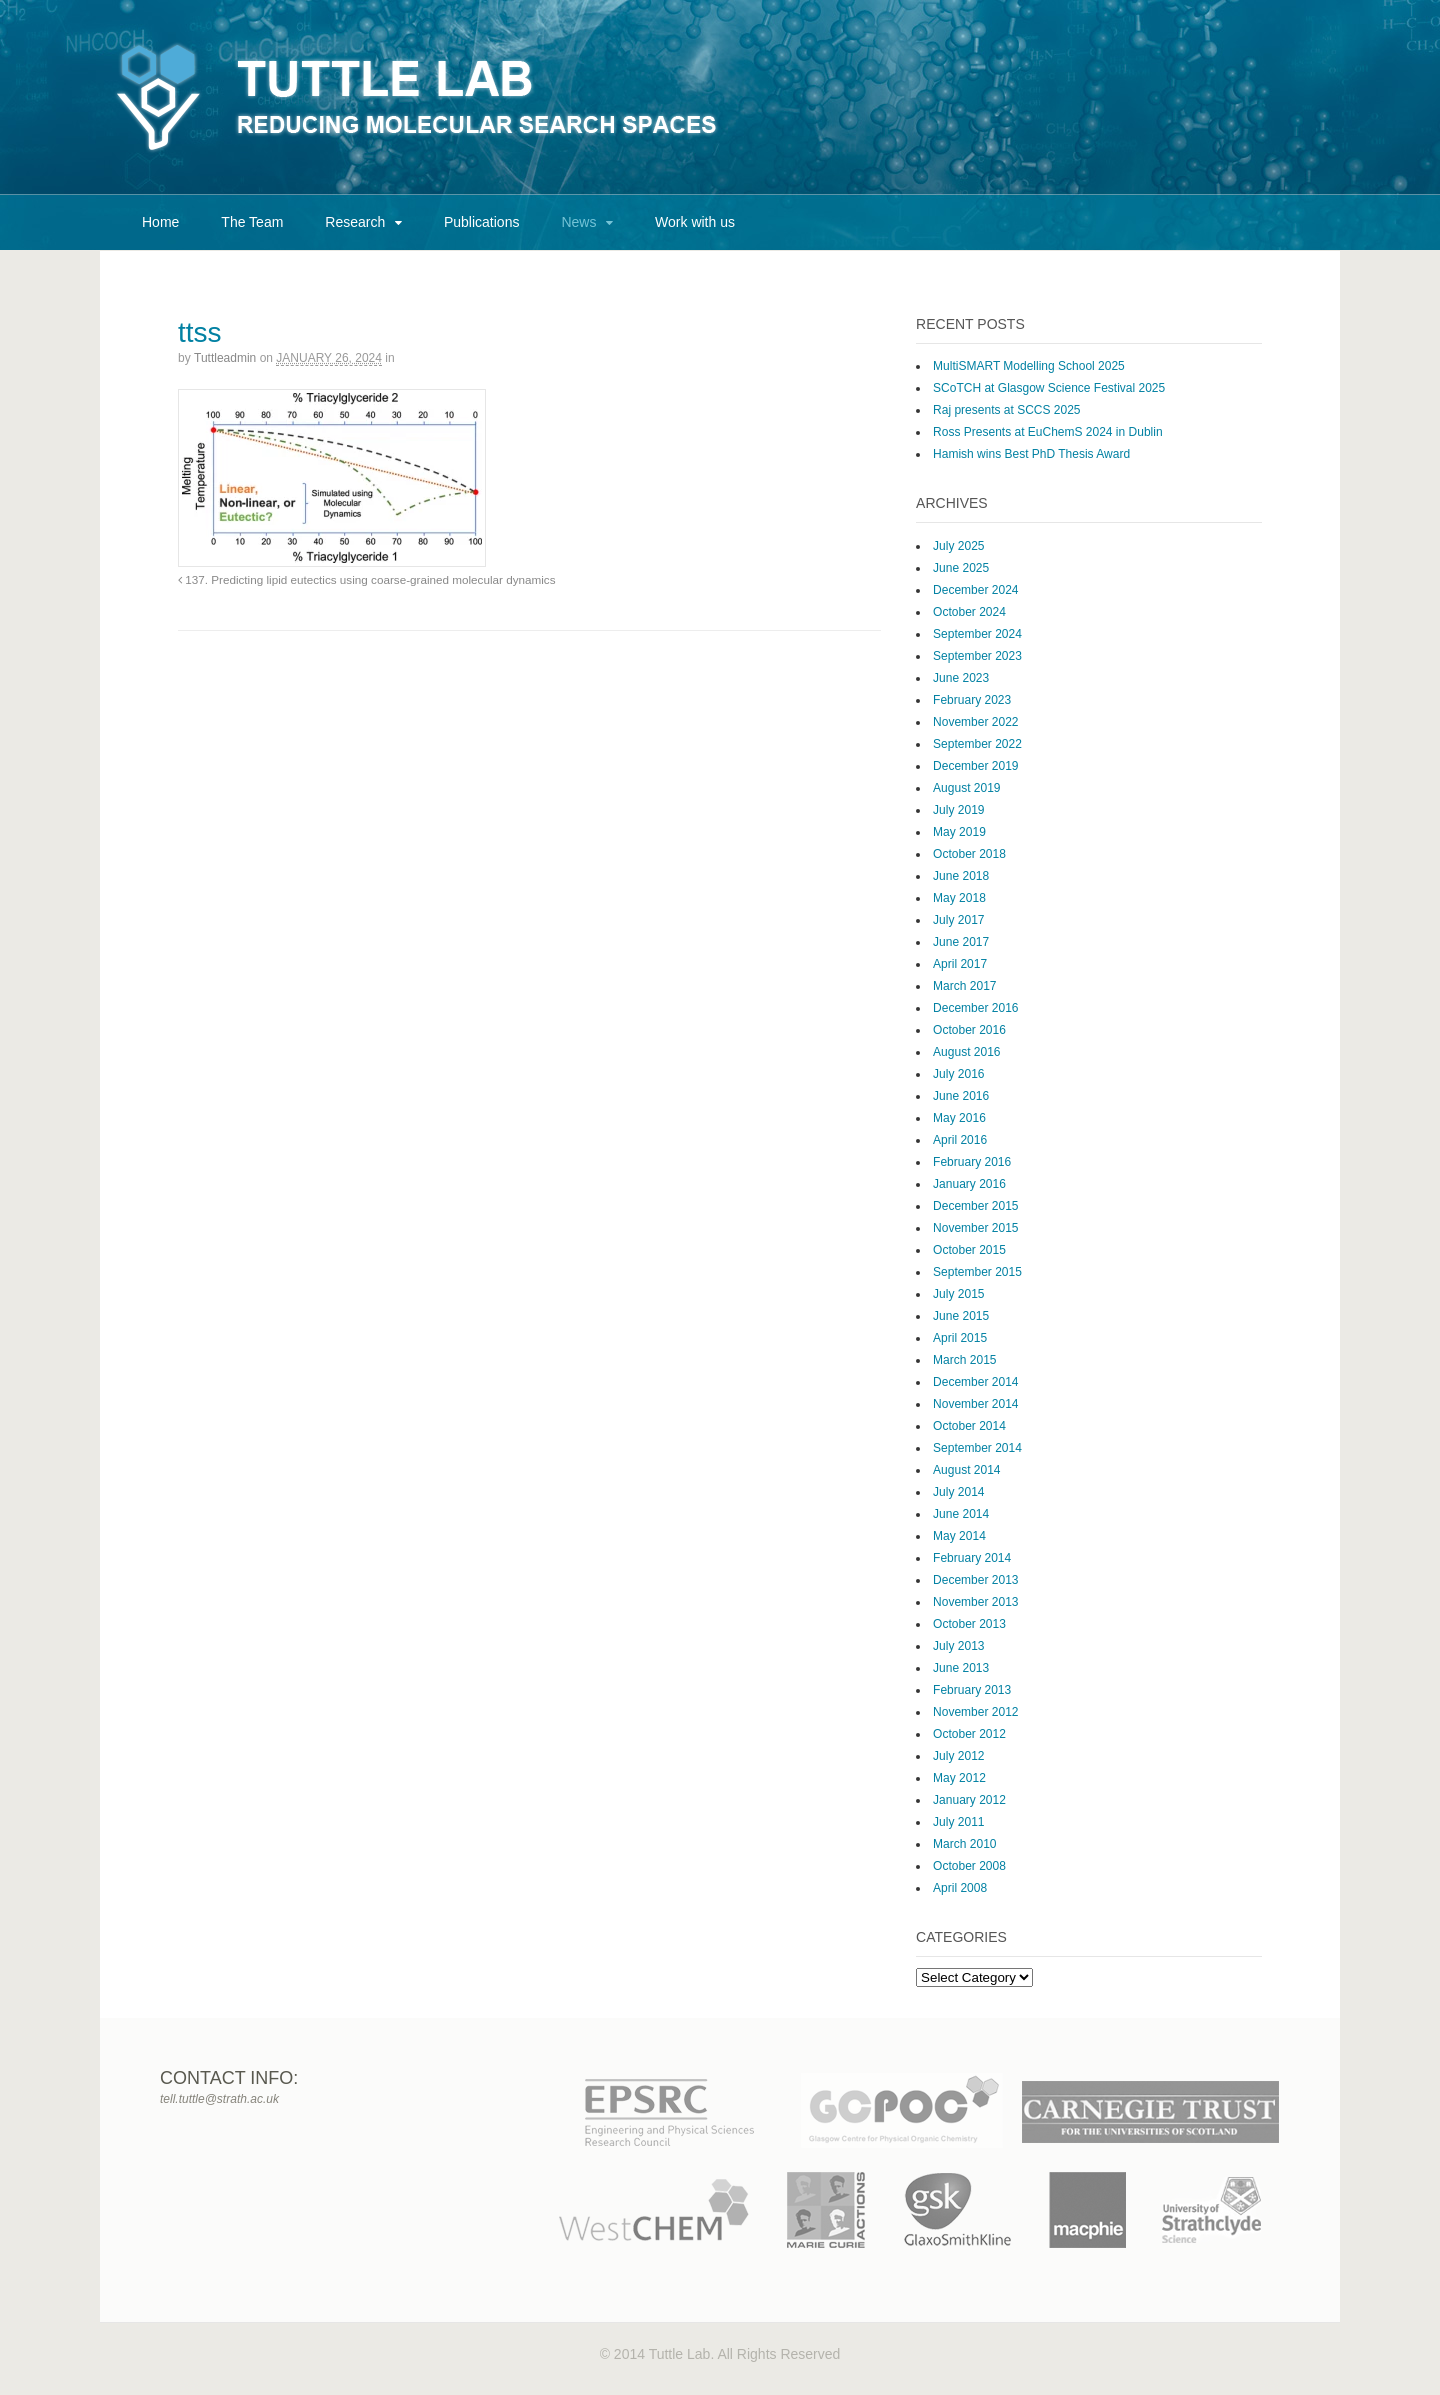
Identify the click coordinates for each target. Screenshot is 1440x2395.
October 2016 (969, 1030)
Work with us (695, 222)
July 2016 (958, 1074)
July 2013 (958, 1646)
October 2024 (969, 612)
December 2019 (975, 766)
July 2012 (958, 1756)
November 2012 (975, 1712)
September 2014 (977, 1448)
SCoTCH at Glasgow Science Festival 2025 (1049, 388)
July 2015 (958, 1294)
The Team (252, 222)
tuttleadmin (225, 358)
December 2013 (975, 1580)
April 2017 (960, 964)
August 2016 (966, 1052)
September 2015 (977, 1272)
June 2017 (961, 942)
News (578, 222)
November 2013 (975, 1602)
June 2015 (961, 1316)
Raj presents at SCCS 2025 (1006, 410)
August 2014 (966, 1470)
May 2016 (959, 1118)
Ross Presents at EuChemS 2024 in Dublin (1047, 432)
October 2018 (969, 854)
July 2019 (958, 810)
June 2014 (961, 1514)
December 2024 (975, 590)
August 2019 (966, 788)
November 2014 (975, 1404)
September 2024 (977, 634)
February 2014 (972, 1558)
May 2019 (959, 832)
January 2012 (969, 1800)
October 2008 (969, 1866)
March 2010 (964, 1844)
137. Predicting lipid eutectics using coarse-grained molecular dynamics (367, 579)
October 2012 (969, 1734)
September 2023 (977, 656)
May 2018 (959, 898)
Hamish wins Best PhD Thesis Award (1031, 454)
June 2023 (961, 678)
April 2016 (960, 1140)
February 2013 (972, 1690)
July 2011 (958, 1822)
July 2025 (958, 546)
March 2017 (964, 986)
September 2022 (977, 744)
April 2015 (960, 1338)
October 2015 (969, 1250)
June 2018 (961, 876)
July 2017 (958, 920)
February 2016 (972, 1162)
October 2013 (969, 1624)
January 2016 (969, 1184)
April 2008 (960, 1888)
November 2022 (975, 722)
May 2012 (959, 1778)
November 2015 (975, 1228)
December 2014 (975, 1382)
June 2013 (961, 1668)
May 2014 (959, 1536)
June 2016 (961, 1096)
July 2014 (958, 1492)
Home (160, 222)
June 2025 (961, 568)
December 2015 (975, 1206)
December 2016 (975, 1008)
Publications (482, 222)
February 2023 (972, 700)
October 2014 (969, 1426)
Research (355, 222)
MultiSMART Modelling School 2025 (1029, 366)
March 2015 (964, 1360)
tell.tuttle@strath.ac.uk (219, 2099)
